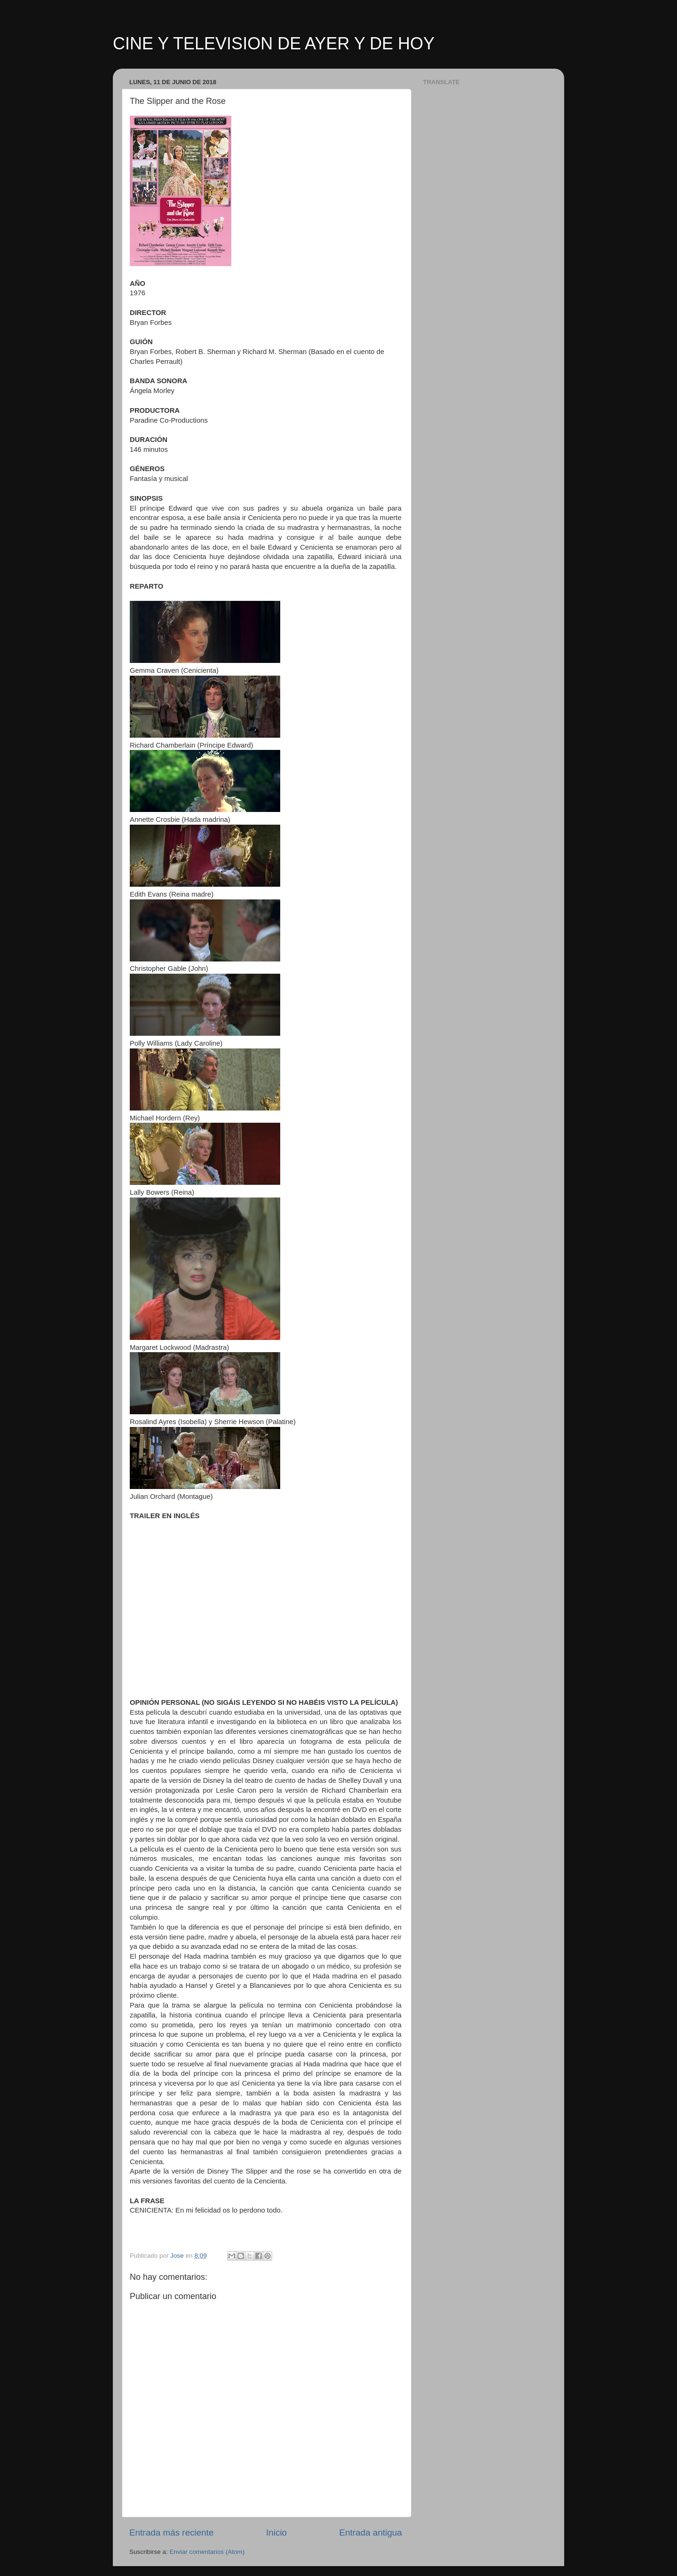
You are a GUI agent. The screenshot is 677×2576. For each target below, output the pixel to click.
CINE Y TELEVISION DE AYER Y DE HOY (273, 43)
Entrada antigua (370, 2532)
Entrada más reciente (171, 2532)
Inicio (276, 2532)
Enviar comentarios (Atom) (207, 2551)
